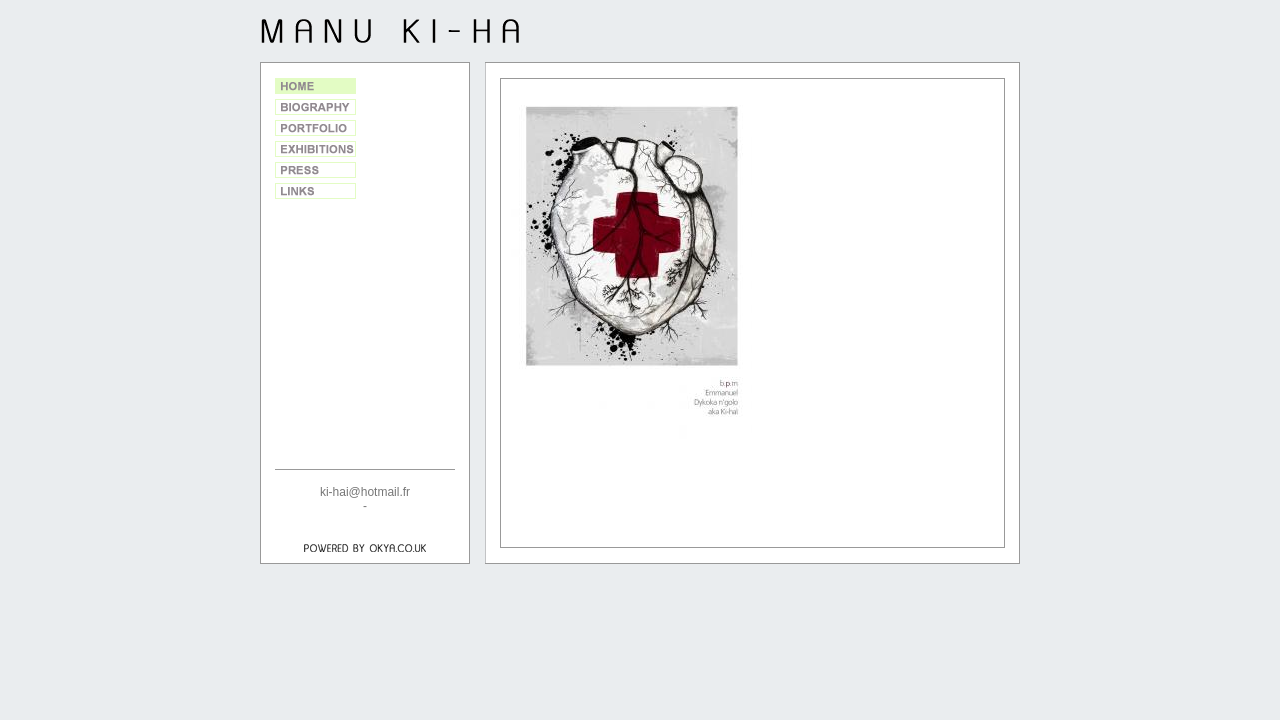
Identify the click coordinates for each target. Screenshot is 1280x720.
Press (315, 170)
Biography (315, 107)
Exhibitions (315, 149)
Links (315, 191)
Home (315, 86)
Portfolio (315, 128)
